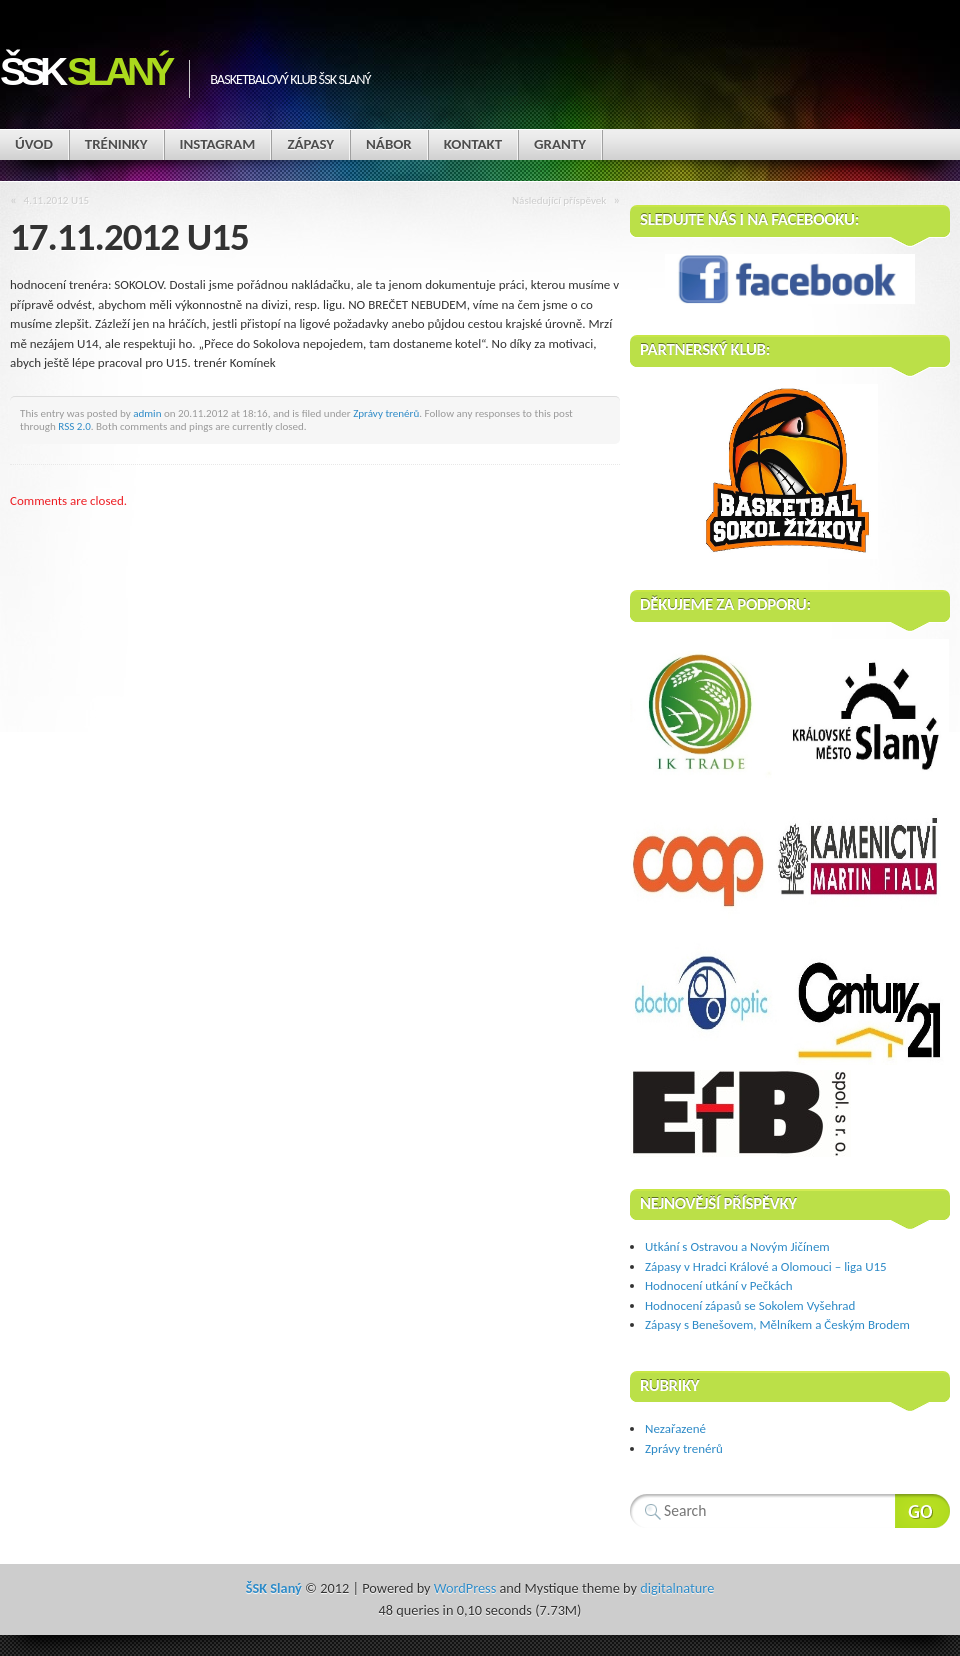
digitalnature (677, 1588)
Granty (560, 144)
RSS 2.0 (74, 426)
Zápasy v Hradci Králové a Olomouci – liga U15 (766, 1266)
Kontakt (473, 144)
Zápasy (310, 144)
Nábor (389, 144)
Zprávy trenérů (386, 413)
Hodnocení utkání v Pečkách (719, 1285)
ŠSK (84, 71)
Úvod (34, 144)
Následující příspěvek (559, 200)
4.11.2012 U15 (57, 200)
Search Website (922, 1511)
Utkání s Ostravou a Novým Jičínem (737, 1246)
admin (147, 413)
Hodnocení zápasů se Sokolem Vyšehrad (750, 1305)
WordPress (465, 1588)
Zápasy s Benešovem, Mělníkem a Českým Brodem (777, 1324)
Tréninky (116, 144)
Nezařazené (675, 1428)
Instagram (218, 144)
